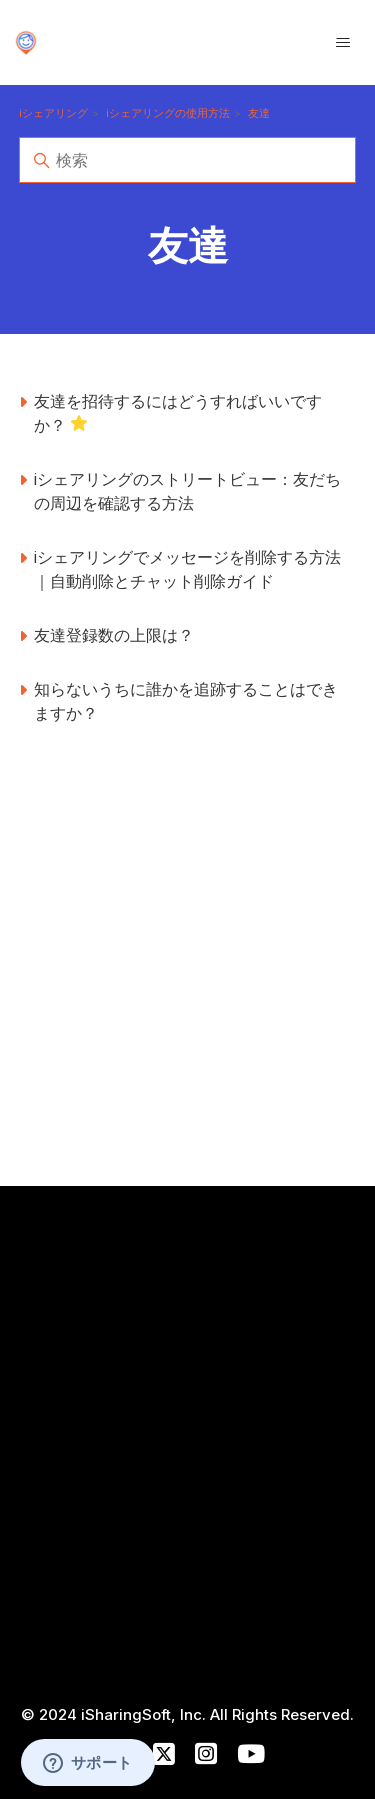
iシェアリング (53, 113)
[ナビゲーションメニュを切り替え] (343, 43)
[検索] (188, 160)
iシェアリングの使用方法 (168, 113)
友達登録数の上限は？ (114, 635)
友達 (259, 113)
